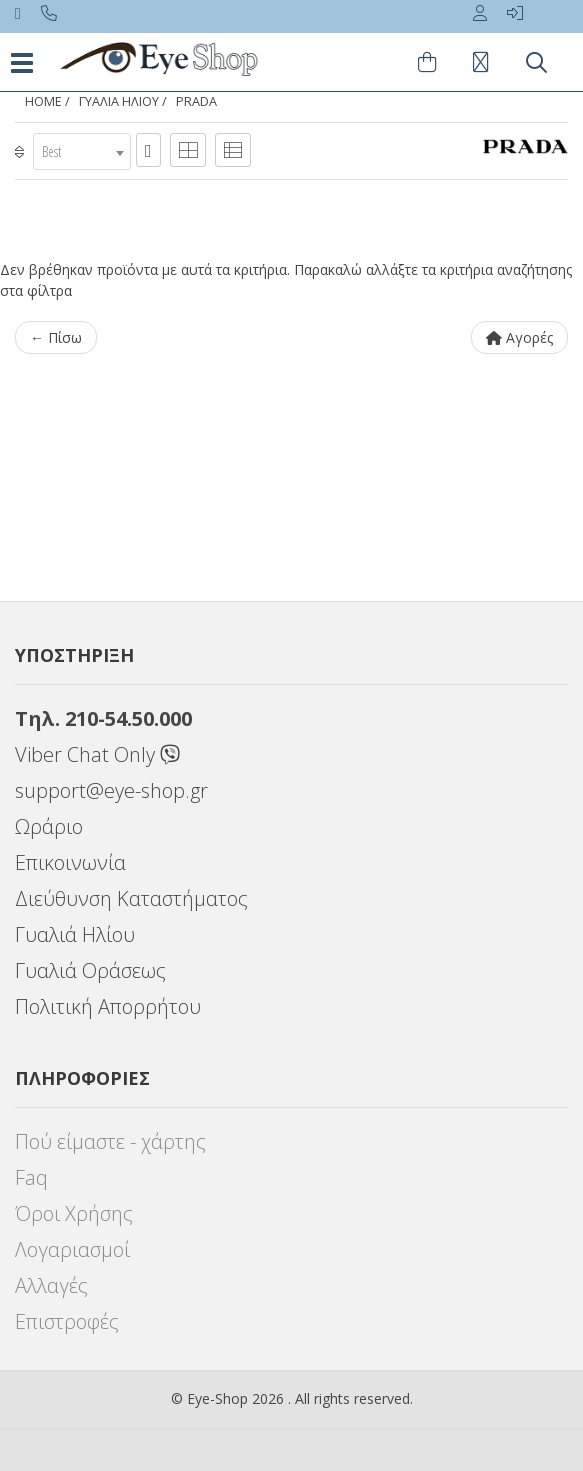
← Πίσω (56, 337)
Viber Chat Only (97, 754)
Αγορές (519, 337)
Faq (31, 1177)
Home (43, 101)
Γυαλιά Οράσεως (90, 970)
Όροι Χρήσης (74, 1213)
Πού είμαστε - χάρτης (110, 1141)
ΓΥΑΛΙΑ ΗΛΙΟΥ (119, 101)
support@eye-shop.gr (111, 790)
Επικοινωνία (70, 862)
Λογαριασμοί (72, 1249)
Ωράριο (49, 826)
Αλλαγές (51, 1285)
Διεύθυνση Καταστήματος (131, 898)
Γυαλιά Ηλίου (75, 934)
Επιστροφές (67, 1321)
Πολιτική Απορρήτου (108, 1006)
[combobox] (82, 151)
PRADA (196, 101)
